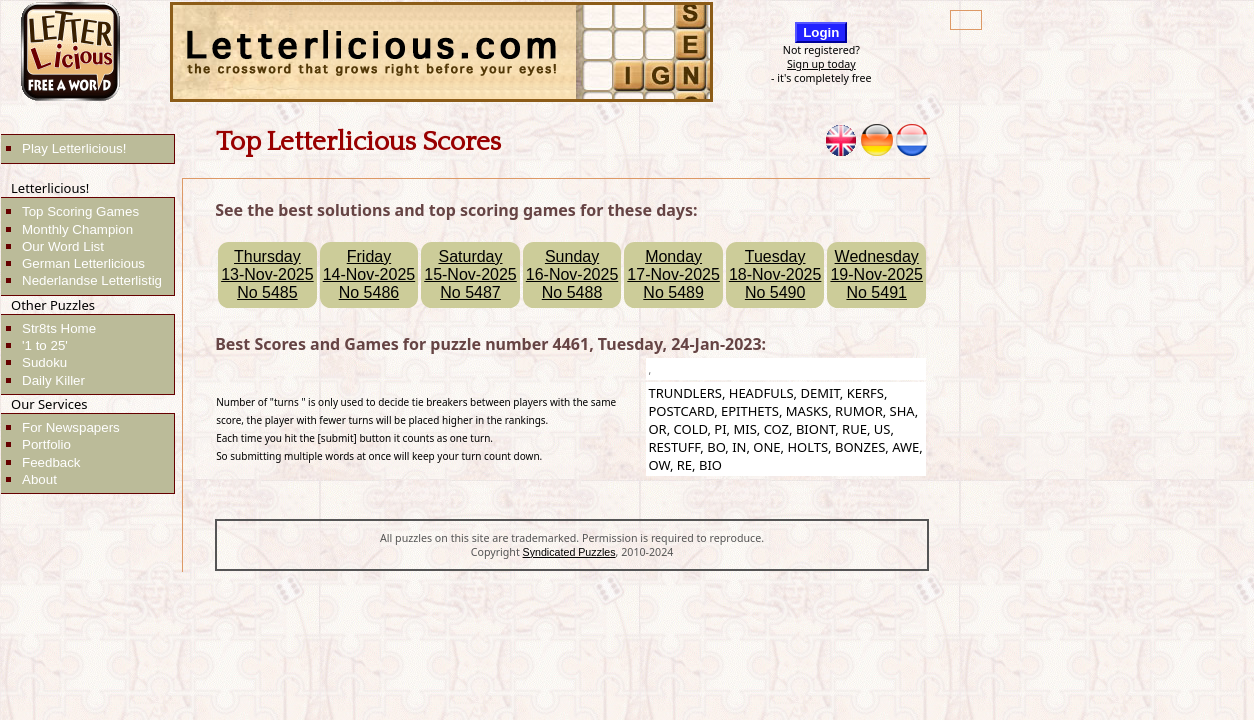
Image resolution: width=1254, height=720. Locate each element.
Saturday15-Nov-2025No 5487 (470, 274)
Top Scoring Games (80, 211)
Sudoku (44, 362)
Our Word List (63, 246)
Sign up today (821, 64)
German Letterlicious (83, 263)
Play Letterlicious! (74, 148)
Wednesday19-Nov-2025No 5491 (876, 274)
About (39, 479)
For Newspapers (71, 427)
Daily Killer (53, 380)
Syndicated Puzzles (569, 552)
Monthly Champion (77, 229)
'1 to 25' (45, 345)
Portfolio (46, 444)
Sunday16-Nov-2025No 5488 (572, 274)
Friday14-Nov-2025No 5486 (369, 274)
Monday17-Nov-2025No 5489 (673, 274)
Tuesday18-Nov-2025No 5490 (775, 274)
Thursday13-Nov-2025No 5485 (267, 274)
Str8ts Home (59, 328)
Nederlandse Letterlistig (92, 280)
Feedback (51, 462)
